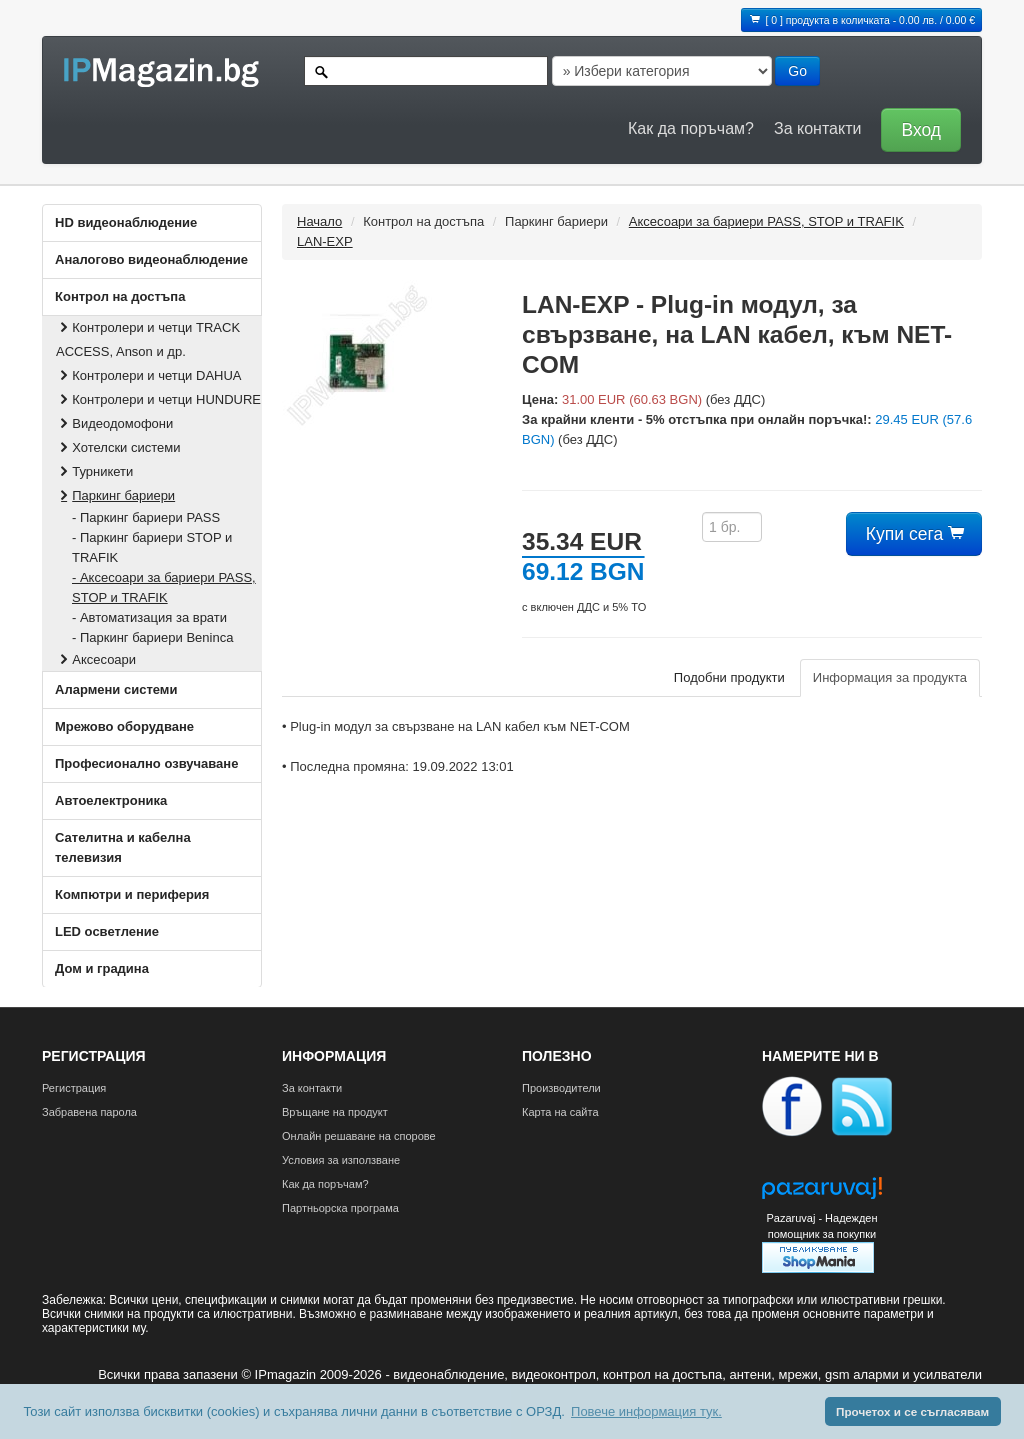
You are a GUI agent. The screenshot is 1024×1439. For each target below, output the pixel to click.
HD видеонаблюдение (126, 222)
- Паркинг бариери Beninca (152, 637)
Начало (319, 221)
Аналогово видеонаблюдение (151, 259)
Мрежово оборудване (124, 726)
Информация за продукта (890, 677)
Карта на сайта (560, 1112)
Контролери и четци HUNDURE (158, 399)
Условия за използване (341, 1160)
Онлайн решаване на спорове (359, 1136)
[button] (916, 128)
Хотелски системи (118, 447)
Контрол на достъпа (120, 296)
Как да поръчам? (691, 128)
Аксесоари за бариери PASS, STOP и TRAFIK (766, 221)
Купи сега (914, 534)
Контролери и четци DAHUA (149, 375)
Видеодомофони (114, 423)
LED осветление (107, 931)
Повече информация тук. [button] (646, 1411)
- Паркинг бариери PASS (146, 517)
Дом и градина (102, 968)
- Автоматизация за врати (149, 617)
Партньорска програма (340, 1208)
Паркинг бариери (115, 495)
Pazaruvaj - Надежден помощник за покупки (821, 1226)
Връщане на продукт (335, 1112)
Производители (561, 1088)
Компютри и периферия (132, 894)
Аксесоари (96, 659)
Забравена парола (89, 1112)
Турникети (94, 471)
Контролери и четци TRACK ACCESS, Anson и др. (148, 339)
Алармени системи (116, 689)
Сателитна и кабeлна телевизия (123, 847)
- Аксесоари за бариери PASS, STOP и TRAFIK (164, 587)
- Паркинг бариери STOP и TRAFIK (152, 547)
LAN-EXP (325, 241)
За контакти (817, 128)
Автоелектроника (111, 800)
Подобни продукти (729, 677)
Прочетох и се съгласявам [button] (912, 1411)
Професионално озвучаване (146, 763)
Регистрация (74, 1088)
